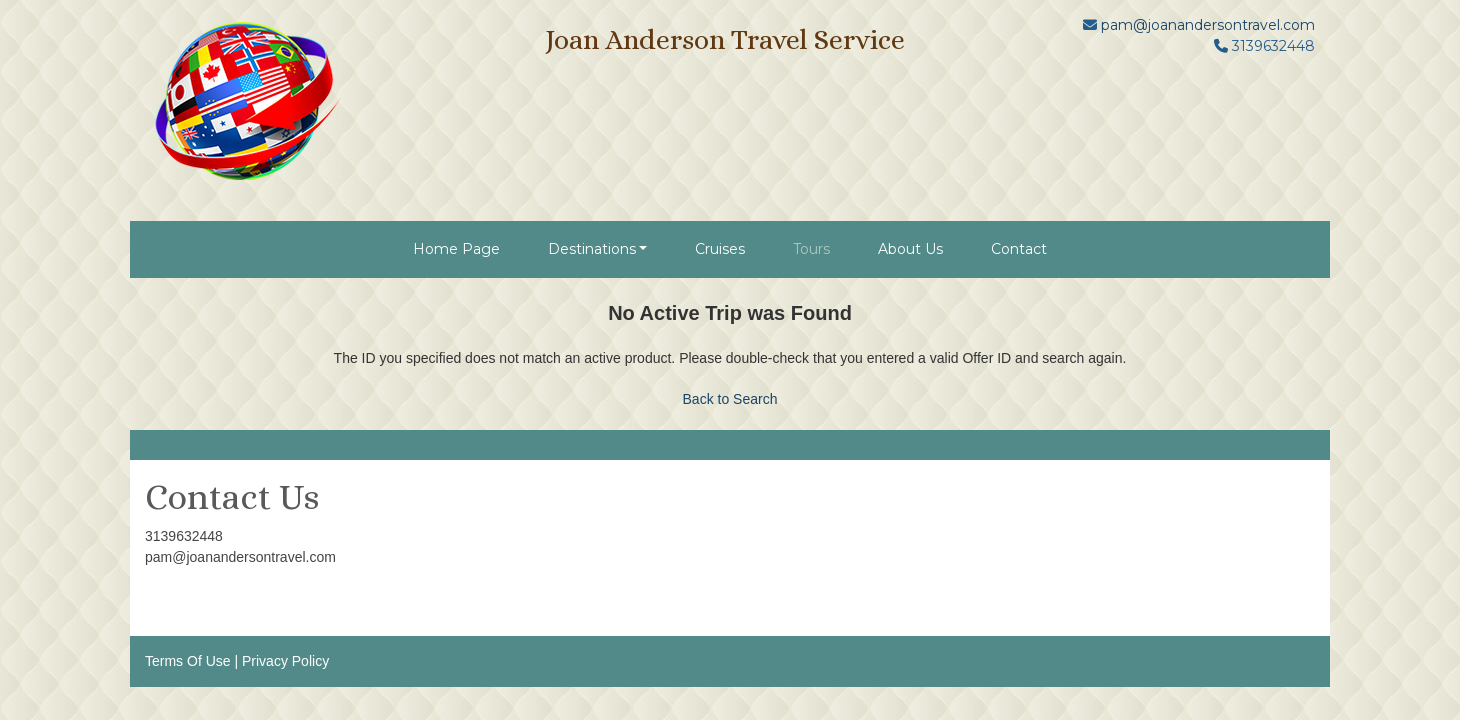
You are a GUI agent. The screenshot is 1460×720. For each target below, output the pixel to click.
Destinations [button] (592, 249)
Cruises (720, 249)
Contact (1019, 249)
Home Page (456, 249)
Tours (811, 249)
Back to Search (730, 399)
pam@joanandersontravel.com (1208, 25)
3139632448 (184, 536)
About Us (910, 249)
